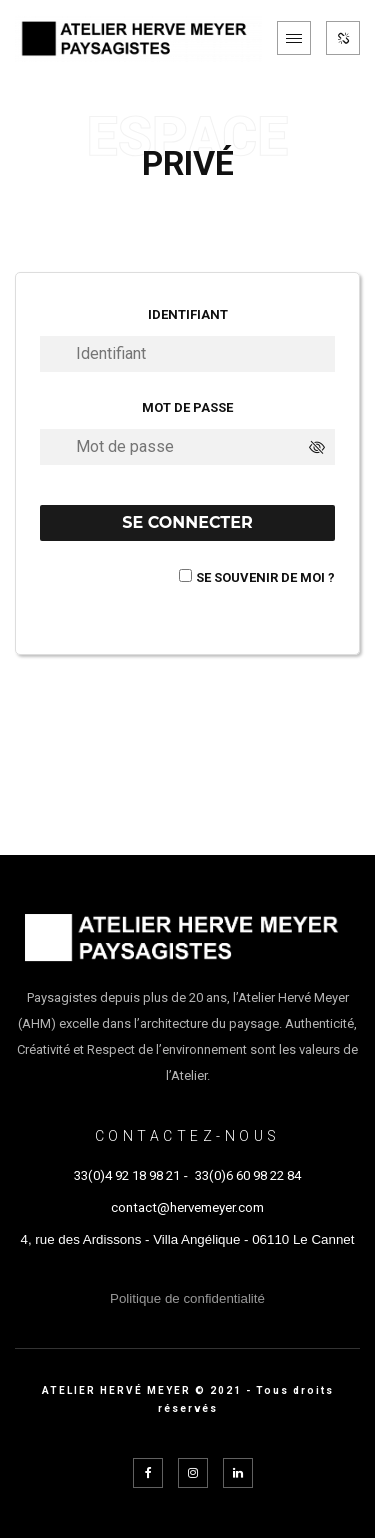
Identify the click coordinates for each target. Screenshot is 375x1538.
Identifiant (188, 314)
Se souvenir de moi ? (265, 577)
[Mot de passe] (187, 447)
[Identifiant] (187, 354)
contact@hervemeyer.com (187, 1207)
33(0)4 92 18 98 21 (127, 1175)
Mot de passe (187, 407)
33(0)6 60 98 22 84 (248, 1175)
